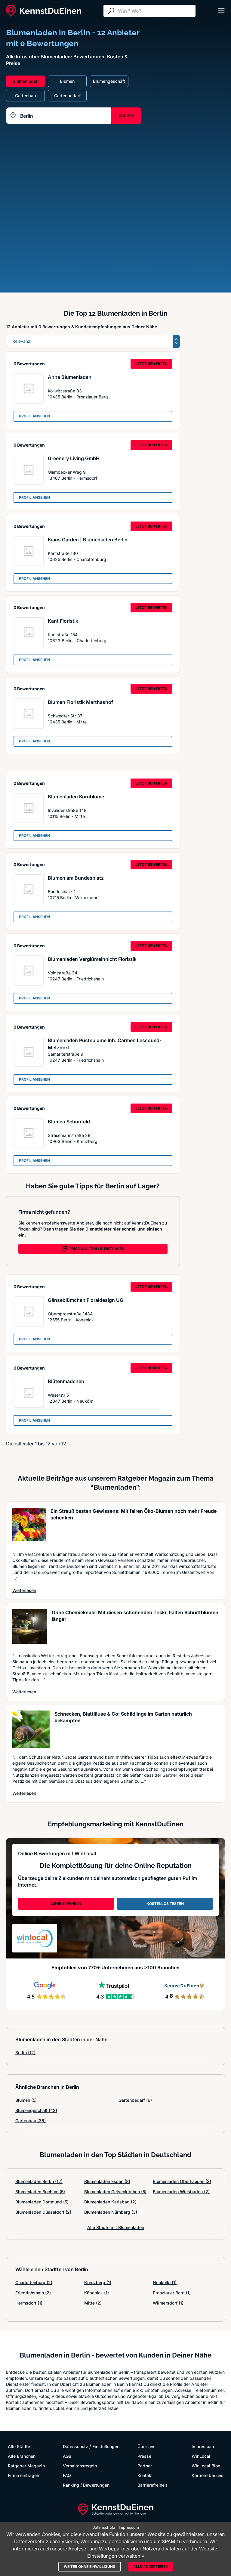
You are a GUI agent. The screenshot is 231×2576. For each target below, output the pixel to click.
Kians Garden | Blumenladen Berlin (88, 540)
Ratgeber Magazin (26, 2465)
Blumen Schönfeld (69, 1122)
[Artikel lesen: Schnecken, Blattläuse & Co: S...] (31, 1729)
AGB (67, 2456)
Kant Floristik (63, 621)
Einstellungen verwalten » (115, 2556)
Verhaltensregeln (80, 2465)
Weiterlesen (24, 1590)
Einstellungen (105, 2446)
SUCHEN (126, 115)
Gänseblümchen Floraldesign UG (85, 1300)
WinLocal (201, 2456)
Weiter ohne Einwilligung (90, 2566)
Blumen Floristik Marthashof (80, 702)
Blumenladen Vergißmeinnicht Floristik (92, 959)
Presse (144, 2456)
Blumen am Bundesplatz (76, 878)
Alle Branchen (21, 2456)
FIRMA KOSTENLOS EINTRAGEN (93, 1249)
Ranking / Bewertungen (86, 2485)
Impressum (203, 2446)
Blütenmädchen (66, 1381)
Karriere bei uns (207, 2475)
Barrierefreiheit (152, 2485)
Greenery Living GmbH (74, 458)
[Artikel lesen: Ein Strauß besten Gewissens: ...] (29, 1526)
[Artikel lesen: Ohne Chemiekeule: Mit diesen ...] (29, 1628)
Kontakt (145, 2475)
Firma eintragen (23, 2475)
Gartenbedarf (135, 2100)
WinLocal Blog (206, 2465)
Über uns (146, 2446)
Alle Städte (19, 2446)
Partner (144, 2465)
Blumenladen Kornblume (76, 797)
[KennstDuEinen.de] (43, 11)
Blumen (26, 2100)
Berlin (25, 2052)
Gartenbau (30, 2120)
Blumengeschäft (36, 2110)
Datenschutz (75, 2446)
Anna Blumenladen (69, 377)
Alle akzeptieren (150, 2566)
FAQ (67, 2475)
